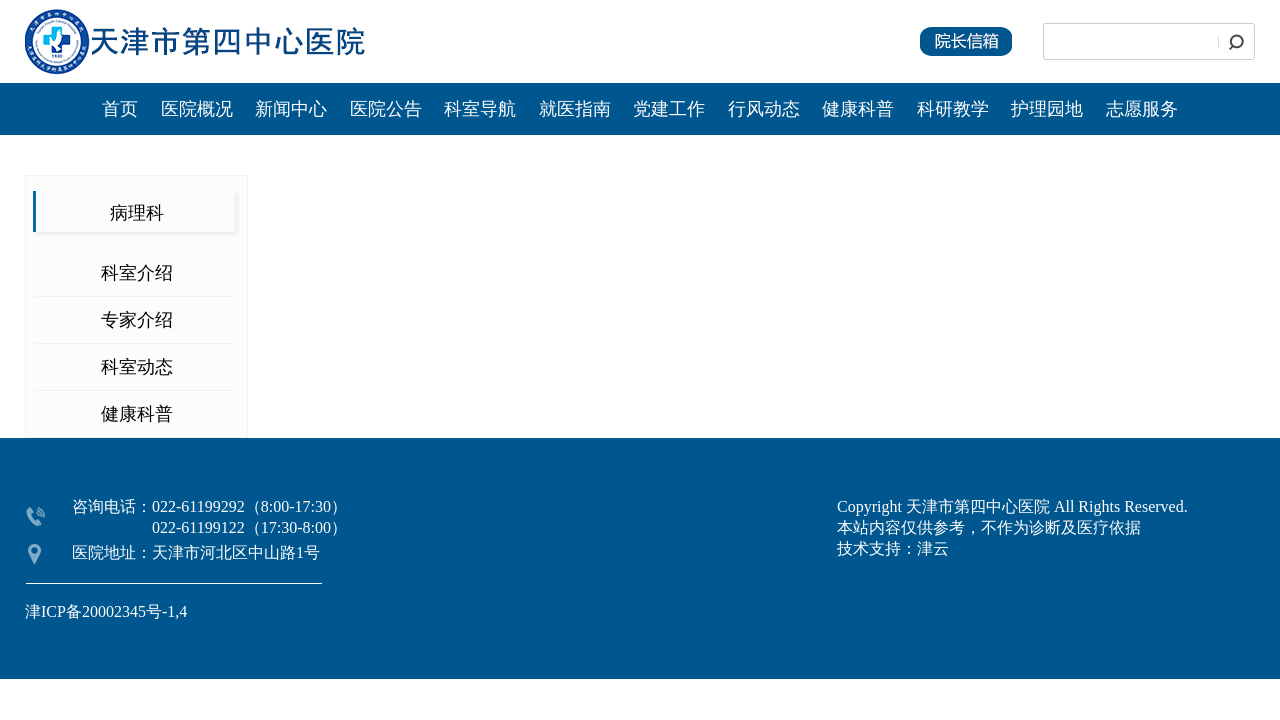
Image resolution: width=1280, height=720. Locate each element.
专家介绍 (137, 320)
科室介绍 (137, 273)
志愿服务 (1142, 109)
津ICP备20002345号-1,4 (106, 611)
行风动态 (764, 109)
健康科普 (858, 109)
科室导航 (480, 109)
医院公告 (388, 109)
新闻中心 (293, 109)
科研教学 (953, 109)
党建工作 (669, 109)
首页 (120, 109)
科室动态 (137, 367)
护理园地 (1047, 109)
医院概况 (197, 109)
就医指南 (575, 109)
